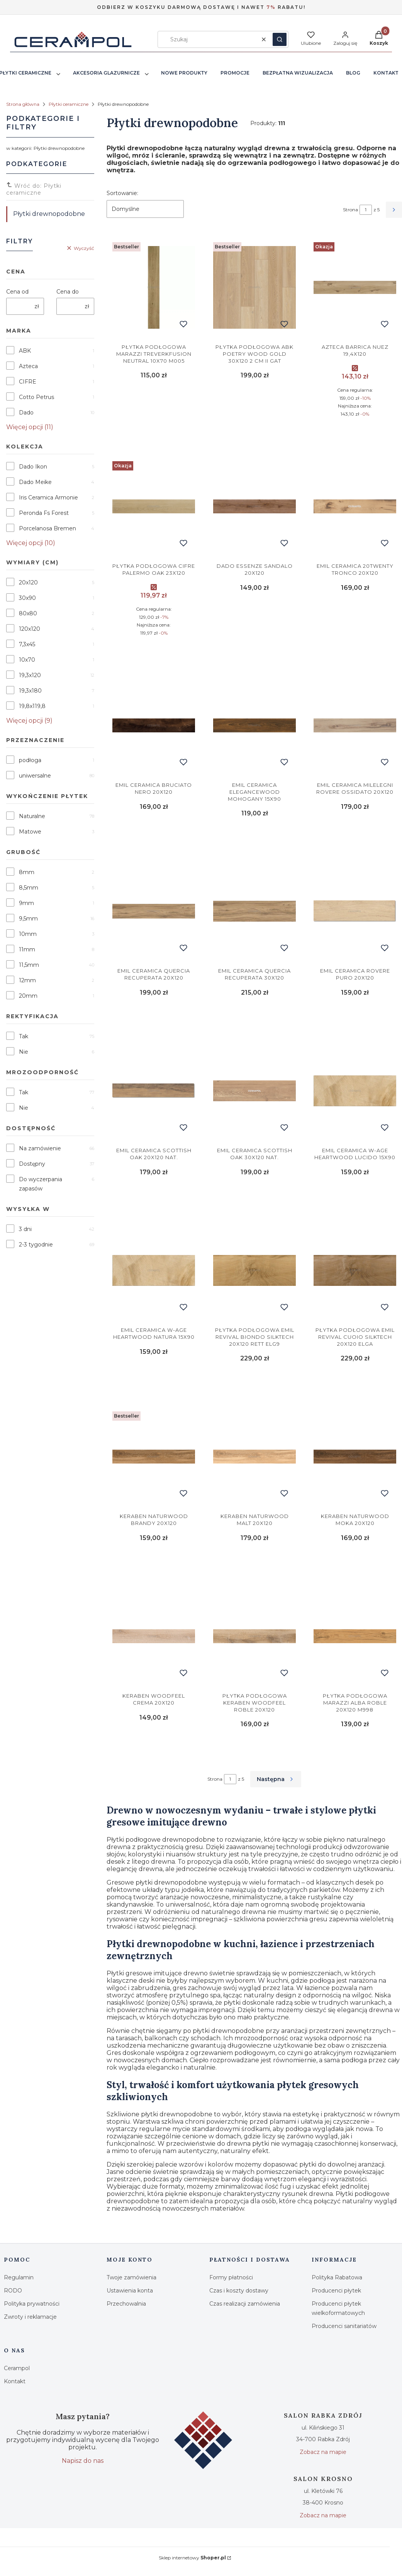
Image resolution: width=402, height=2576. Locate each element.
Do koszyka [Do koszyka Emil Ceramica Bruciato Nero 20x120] (154, 837)
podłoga (30, 760)
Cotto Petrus (36, 397)
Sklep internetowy (192, 2558)
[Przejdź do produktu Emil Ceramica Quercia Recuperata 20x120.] (153, 911)
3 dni (25, 1229)
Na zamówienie (40, 1148)
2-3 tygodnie (36, 1244)
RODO (13, 2290)
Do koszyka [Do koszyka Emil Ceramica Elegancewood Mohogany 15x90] (254, 837)
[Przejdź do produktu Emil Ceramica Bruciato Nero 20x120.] (153, 725)
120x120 (29, 628)
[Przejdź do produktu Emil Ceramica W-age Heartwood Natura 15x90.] (153, 1270)
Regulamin (19, 2277)
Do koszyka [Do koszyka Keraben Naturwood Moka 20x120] (355, 1562)
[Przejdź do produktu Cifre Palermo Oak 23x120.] (153, 506)
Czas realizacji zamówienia (244, 2303)
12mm (27, 980)
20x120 (28, 582)
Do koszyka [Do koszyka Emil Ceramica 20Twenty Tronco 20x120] (355, 651)
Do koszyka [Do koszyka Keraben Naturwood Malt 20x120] (254, 1562)
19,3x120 (30, 675)
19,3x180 (30, 690)
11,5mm (29, 964)
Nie (23, 1051)
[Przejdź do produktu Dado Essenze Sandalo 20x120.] (254, 506)
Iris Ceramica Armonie (48, 497)
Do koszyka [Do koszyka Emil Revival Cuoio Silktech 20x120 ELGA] (355, 1383)
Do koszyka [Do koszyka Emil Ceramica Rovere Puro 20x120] (355, 1017)
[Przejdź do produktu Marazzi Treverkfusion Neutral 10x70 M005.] (153, 287)
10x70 (27, 659)
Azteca (28, 366)
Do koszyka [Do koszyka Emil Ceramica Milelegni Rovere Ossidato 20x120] (355, 837)
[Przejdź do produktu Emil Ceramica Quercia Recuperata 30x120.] (254, 911)
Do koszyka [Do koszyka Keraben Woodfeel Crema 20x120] (154, 1748)
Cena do (67, 291)
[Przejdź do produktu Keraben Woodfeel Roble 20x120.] (254, 1636)
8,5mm (28, 887)
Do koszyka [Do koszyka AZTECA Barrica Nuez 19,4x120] (355, 432)
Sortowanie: (122, 193)
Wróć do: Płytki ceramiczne (33, 189)
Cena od (17, 291)
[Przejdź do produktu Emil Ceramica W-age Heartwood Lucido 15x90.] (355, 1091)
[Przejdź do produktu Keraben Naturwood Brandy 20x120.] (153, 1456)
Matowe (30, 831)
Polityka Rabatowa (337, 2277)
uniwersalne (35, 775)
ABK (25, 350)
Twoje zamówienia (131, 2277)
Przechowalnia (126, 2303)
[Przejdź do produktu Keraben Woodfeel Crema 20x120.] (153, 1636)
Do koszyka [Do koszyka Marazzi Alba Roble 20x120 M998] (355, 1748)
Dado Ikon (33, 466)
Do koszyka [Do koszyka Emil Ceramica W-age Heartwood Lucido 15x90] (355, 1196)
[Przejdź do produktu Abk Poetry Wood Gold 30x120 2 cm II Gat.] (254, 287)
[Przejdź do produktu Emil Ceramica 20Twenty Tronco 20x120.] (355, 506)
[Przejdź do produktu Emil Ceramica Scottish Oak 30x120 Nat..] (254, 1091)
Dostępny (32, 1163)
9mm (26, 903)
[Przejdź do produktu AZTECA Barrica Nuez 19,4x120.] (355, 287)
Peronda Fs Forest (44, 512)
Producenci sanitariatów (344, 2326)
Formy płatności (231, 2277)
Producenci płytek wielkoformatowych (338, 2308)
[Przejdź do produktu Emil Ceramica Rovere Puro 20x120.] (355, 911)
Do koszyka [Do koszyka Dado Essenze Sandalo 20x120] (254, 651)
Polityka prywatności (31, 2303)
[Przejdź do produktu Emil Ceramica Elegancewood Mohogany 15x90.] (254, 725)
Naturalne (32, 816)
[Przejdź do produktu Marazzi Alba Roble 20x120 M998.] (355, 1636)
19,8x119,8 (32, 706)
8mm (26, 872)
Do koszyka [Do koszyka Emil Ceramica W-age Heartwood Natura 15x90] (154, 1383)
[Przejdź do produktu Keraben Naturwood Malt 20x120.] (254, 1456)
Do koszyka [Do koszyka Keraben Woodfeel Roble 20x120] (254, 1748)
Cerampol (17, 2368)
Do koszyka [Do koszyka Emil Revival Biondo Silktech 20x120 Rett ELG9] (254, 1383)
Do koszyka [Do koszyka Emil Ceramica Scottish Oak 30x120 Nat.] (254, 1196)
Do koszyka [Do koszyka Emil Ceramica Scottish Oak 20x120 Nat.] (154, 1196)
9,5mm (28, 918)
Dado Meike (35, 482)
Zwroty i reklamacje (30, 2316)
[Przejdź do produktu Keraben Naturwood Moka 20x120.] (355, 1456)
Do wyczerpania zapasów (40, 1184)
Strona (350, 209)
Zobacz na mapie (323, 2452)
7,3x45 (27, 644)
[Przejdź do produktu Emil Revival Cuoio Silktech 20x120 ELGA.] (355, 1270)
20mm (28, 995)
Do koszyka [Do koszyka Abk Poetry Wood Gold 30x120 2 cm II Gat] (254, 432)
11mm (27, 949)
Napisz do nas (82, 2460)
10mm (28, 934)
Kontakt (14, 2381)
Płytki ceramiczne (68, 104)
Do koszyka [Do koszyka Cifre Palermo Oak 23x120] (154, 651)
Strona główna (22, 104)
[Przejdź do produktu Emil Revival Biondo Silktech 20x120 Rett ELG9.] (254, 1270)
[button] (280, 39)
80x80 (28, 613)
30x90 (27, 597)
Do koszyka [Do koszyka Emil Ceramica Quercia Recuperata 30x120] (254, 1017)
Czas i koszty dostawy (238, 2290)
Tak (23, 1036)
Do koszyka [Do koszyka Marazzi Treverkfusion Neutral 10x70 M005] (154, 432)
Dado (26, 412)
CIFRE (27, 381)
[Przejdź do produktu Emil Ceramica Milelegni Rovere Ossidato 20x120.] (355, 725)
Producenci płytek (336, 2290)
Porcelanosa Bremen (47, 528)
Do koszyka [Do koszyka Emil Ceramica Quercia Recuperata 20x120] (154, 1017)
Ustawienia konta (130, 2290)
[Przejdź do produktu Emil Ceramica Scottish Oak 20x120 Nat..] (153, 1091)
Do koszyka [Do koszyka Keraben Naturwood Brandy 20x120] (154, 1562)
